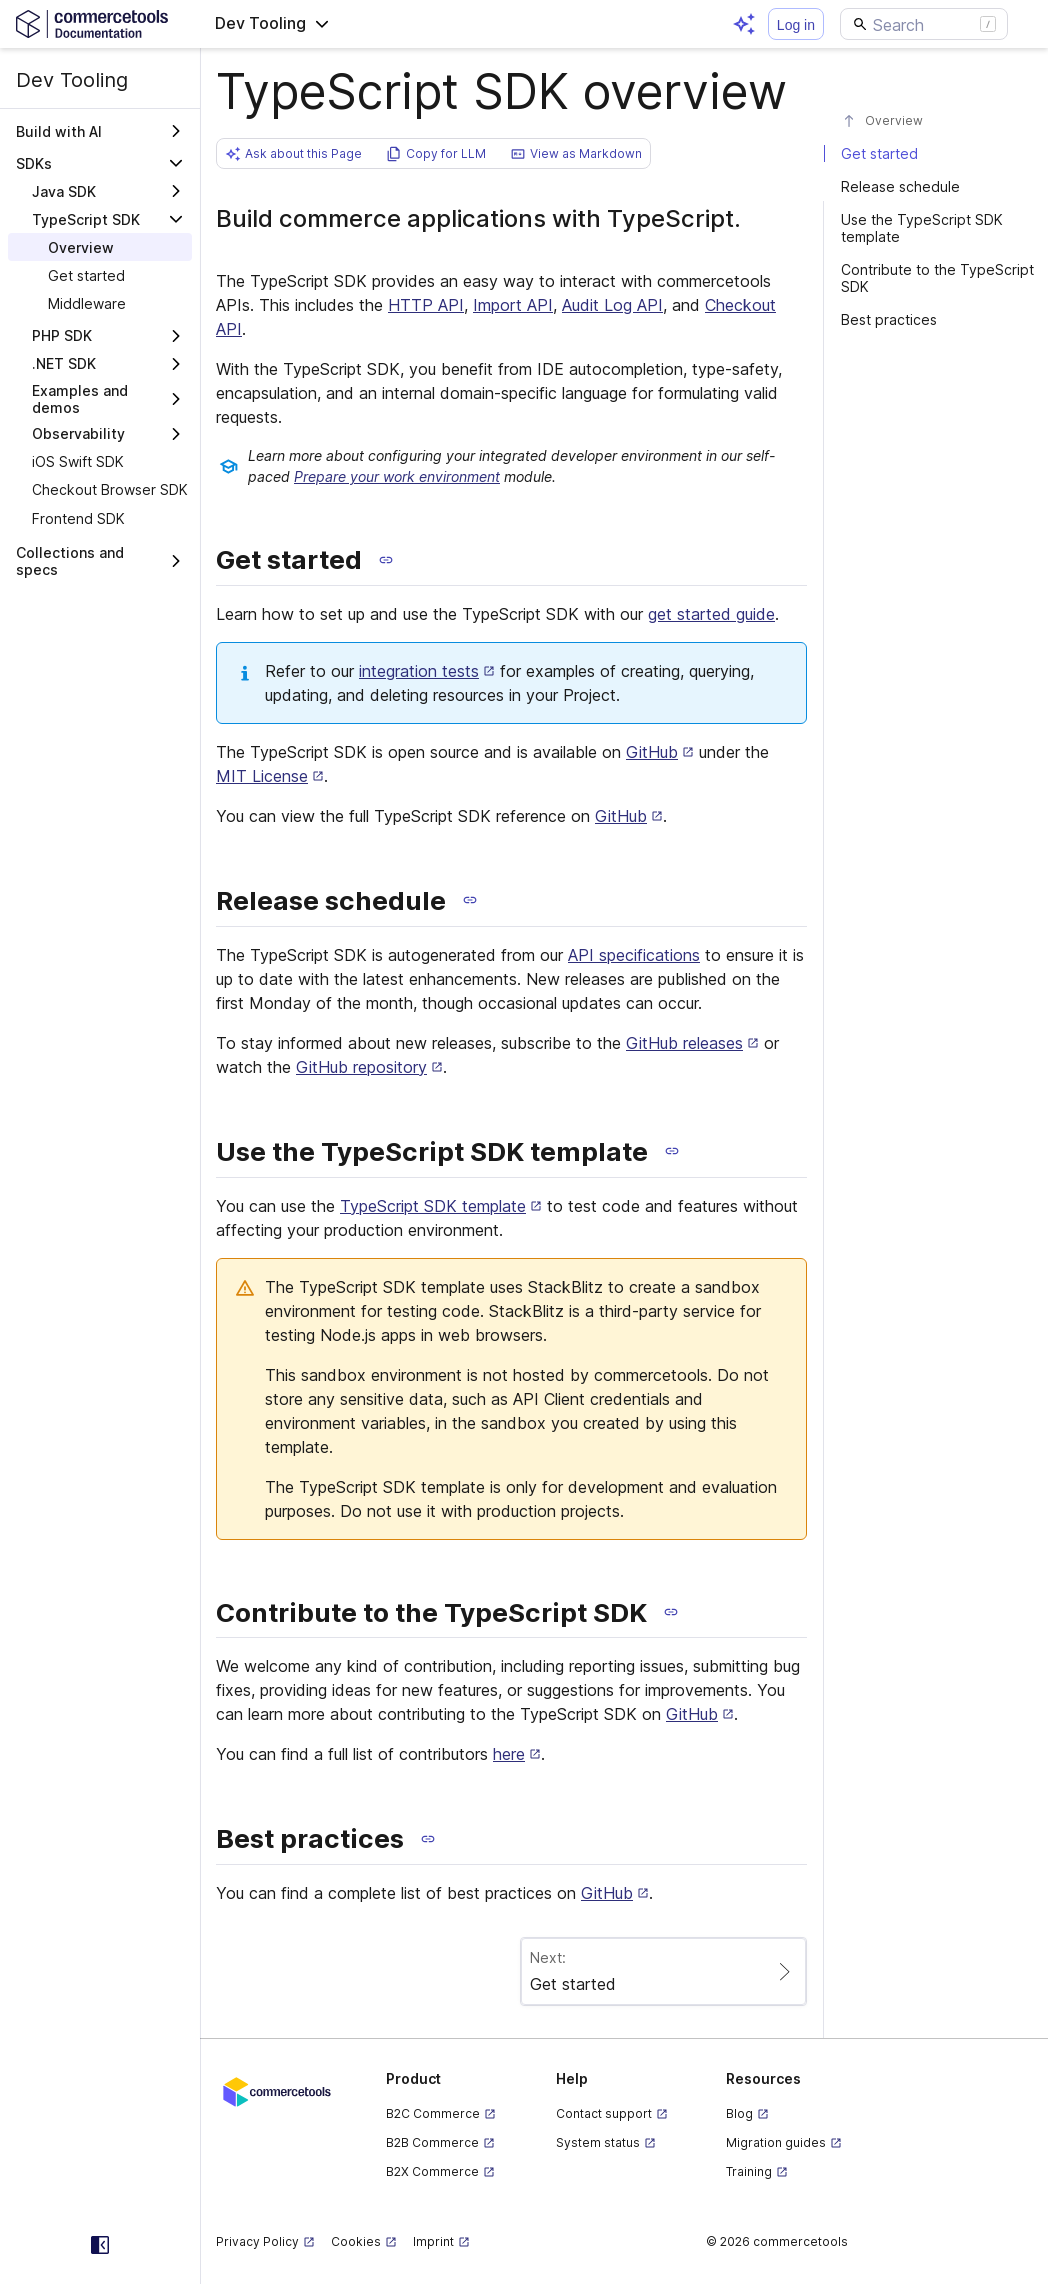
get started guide (711, 614)
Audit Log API (612, 305)
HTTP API (426, 305)
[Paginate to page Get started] (664, 1971)
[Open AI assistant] (744, 24)
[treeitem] (100, 247)
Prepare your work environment (397, 476)
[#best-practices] (936, 319)
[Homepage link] (100, 23)
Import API (513, 305)
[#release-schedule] (936, 186)
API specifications (634, 955)
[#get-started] (936, 153)
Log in (796, 25)
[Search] (924, 24)
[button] (272, 24)
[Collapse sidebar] (100, 2245)
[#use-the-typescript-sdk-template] (936, 228)
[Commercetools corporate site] (277, 2091)
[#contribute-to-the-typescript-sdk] (936, 278)
